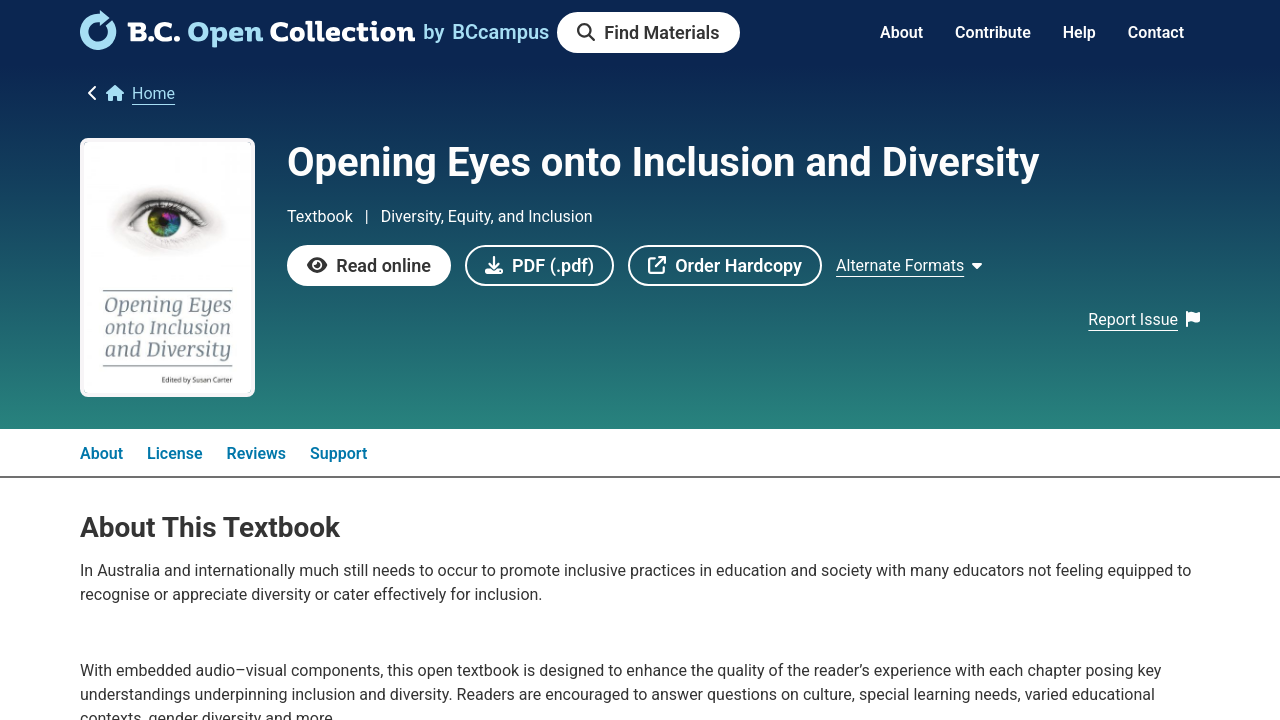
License (175, 453)
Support (338, 453)
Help (1079, 32)
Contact (1156, 32)
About (901, 32)
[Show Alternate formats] (909, 266)
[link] (247, 43)
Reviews (257, 453)
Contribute (993, 32)
